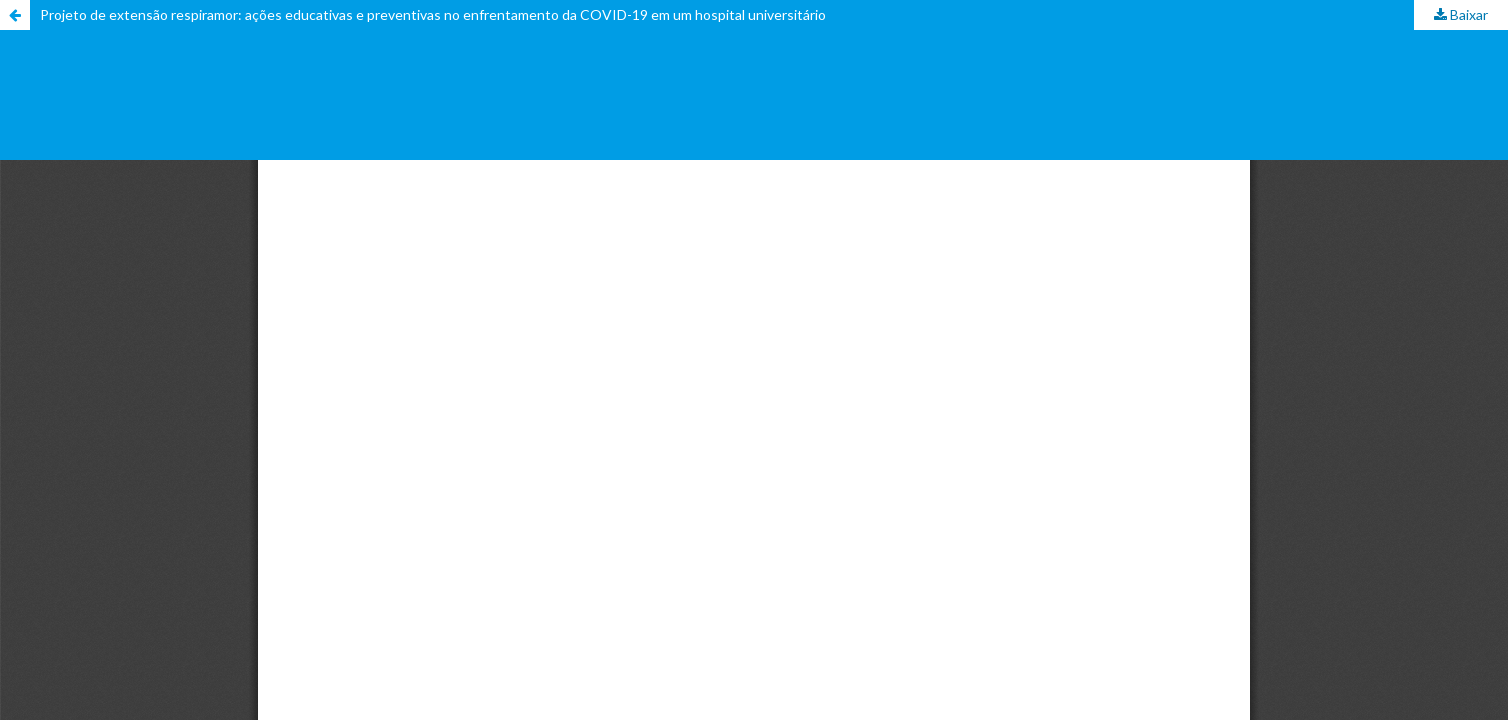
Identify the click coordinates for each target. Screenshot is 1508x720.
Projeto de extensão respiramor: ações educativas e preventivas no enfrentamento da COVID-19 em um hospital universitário (433, 14)
